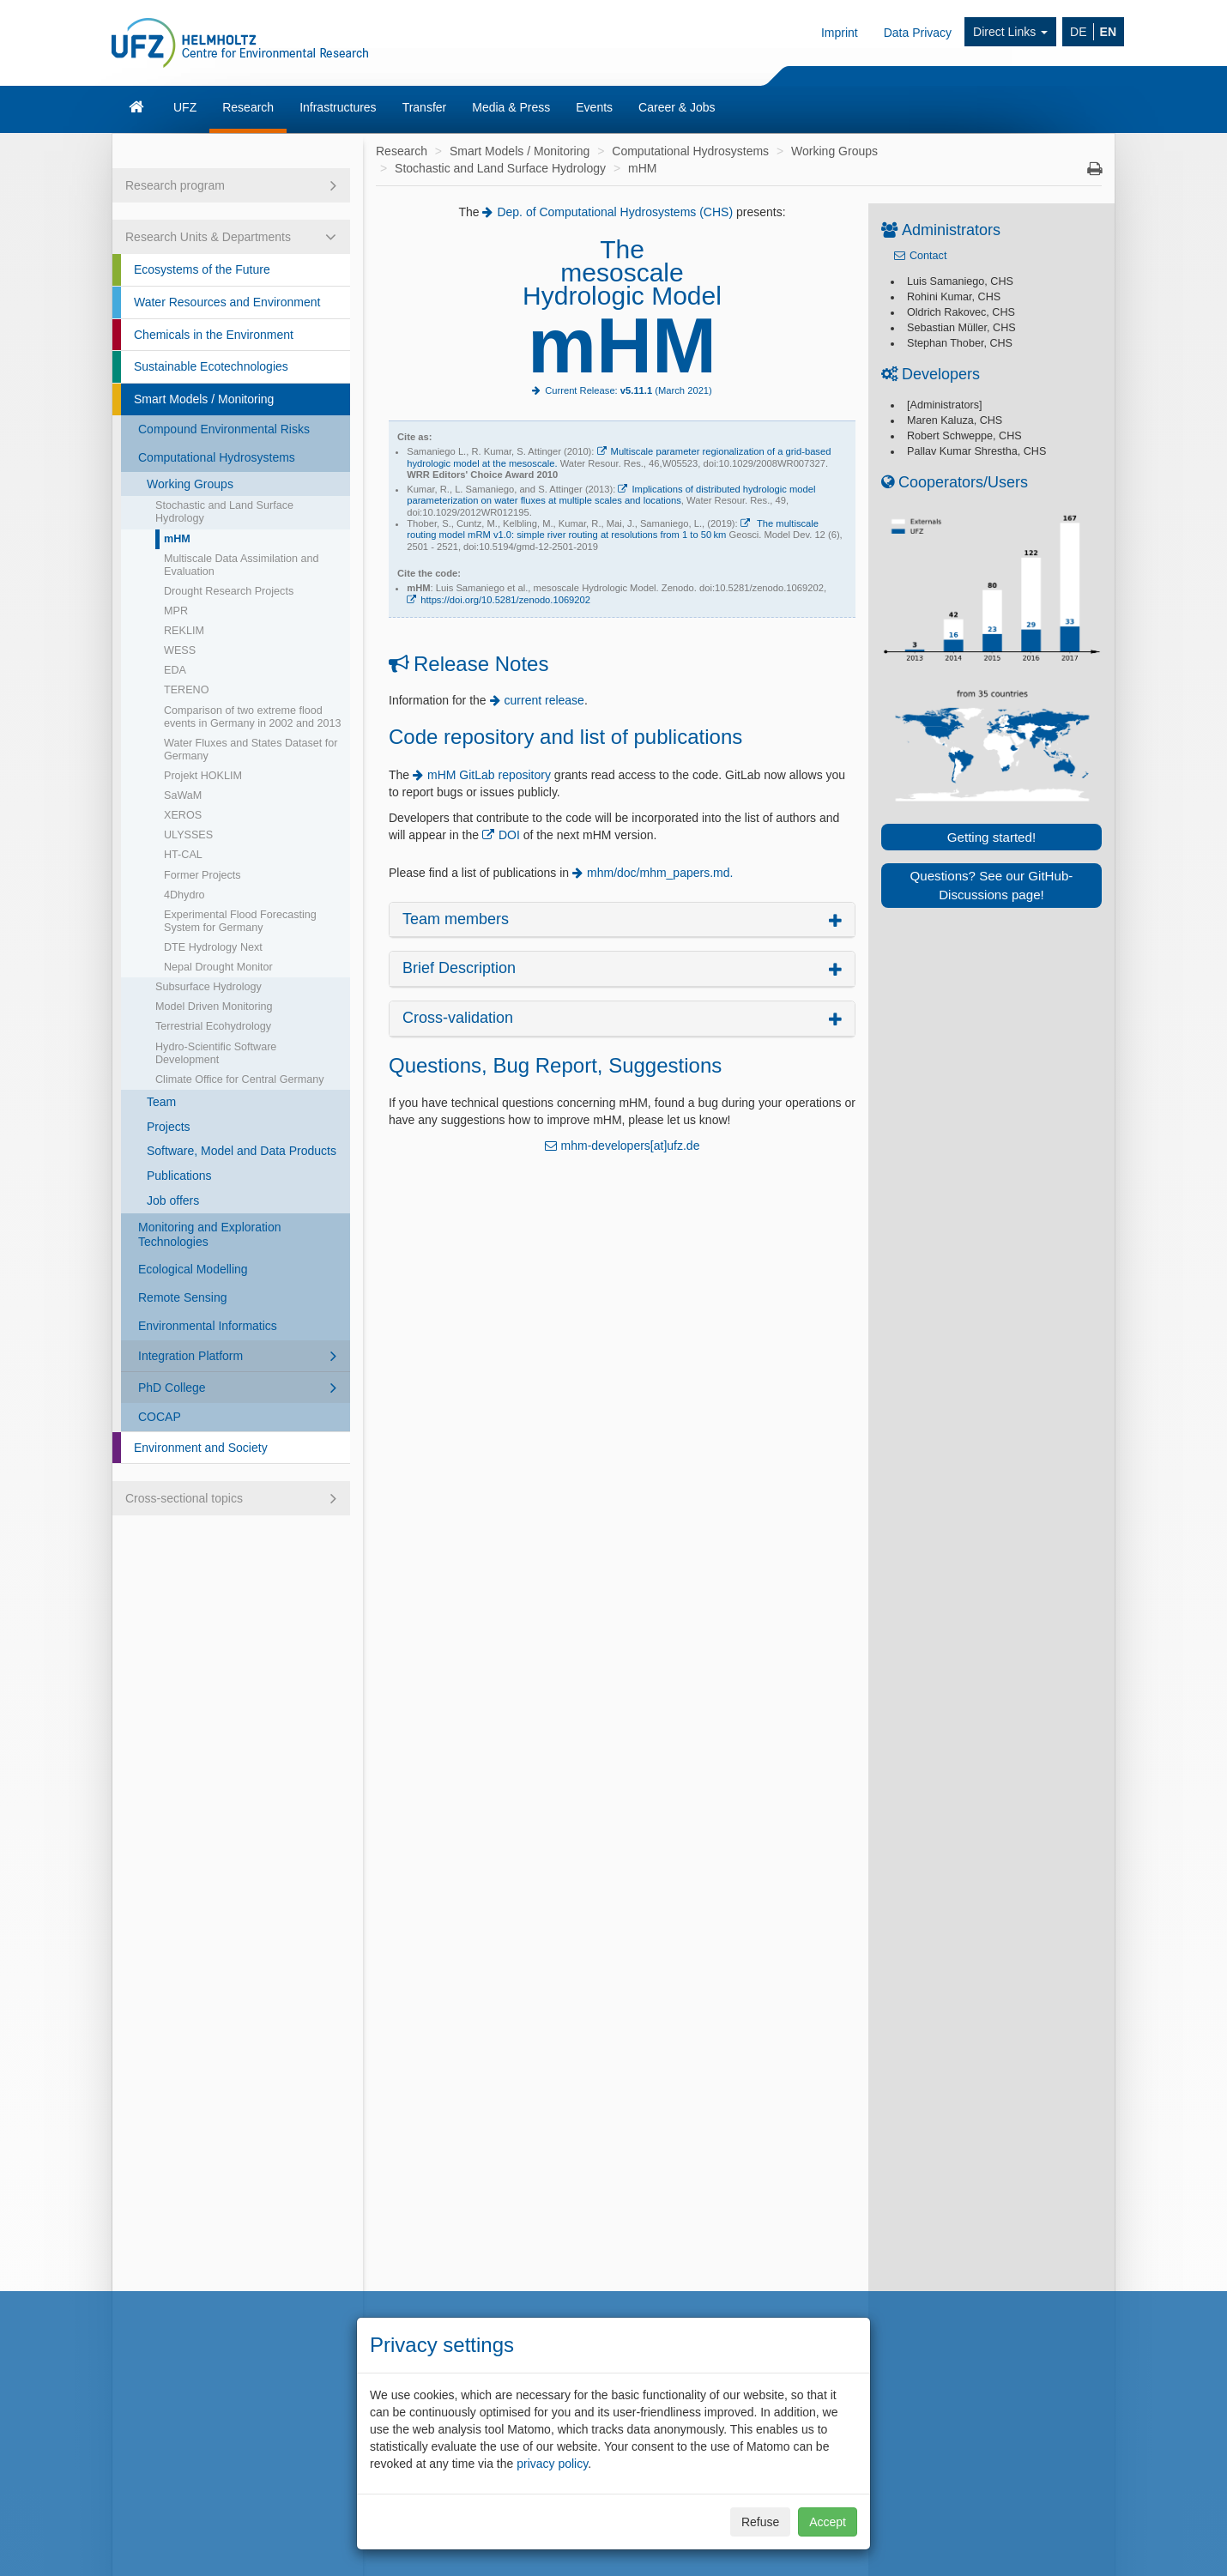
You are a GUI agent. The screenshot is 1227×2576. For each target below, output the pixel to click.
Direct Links (1010, 32)
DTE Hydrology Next (213, 947)
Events (594, 107)
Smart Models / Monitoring (204, 399)
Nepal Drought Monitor (218, 967)
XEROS (183, 815)
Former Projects (202, 875)
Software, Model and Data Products (241, 1151)
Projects (168, 1127)
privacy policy (552, 2463)
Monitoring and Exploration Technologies (209, 1234)
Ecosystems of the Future (202, 269)
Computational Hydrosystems (216, 457)
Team (161, 1102)
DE (1078, 32)
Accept (827, 2522)
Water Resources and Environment (227, 302)
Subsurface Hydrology (208, 987)
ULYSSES (188, 835)
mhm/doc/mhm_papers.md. (660, 873)
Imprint (839, 32)
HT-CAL (183, 855)
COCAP (159, 1417)
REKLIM (184, 631)
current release (544, 700)
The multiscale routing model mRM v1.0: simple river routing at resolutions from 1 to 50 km (613, 529)
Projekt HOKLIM (203, 776)
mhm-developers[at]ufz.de (630, 1145)
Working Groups (190, 484)
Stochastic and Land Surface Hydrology (224, 511)
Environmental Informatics (207, 1326)
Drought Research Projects (228, 591)
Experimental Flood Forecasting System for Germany (240, 921)
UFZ (184, 107)
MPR (176, 611)
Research (248, 107)
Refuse (760, 2522)
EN (1108, 32)
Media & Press (511, 107)
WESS (180, 650)
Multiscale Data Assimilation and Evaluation (241, 565)
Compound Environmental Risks (224, 429)
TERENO (186, 690)
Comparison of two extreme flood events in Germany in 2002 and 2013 (253, 716)
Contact (928, 256)
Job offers (173, 1200)
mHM (177, 539)
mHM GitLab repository (489, 775)
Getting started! (991, 837)
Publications (179, 1175)
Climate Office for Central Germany (239, 1079)
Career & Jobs (676, 107)
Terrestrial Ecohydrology (213, 1026)
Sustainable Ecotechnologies (211, 366)
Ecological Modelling (193, 1269)
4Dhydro (184, 895)
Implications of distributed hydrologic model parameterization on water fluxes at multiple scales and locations (611, 494)
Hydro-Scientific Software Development (215, 1053)
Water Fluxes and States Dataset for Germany (251, 749)
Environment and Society (201, 1447)
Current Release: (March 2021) (628, 390)
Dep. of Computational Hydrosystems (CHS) (615, 212)
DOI (511, 835)
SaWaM (183, 795)
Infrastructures (337, 107)
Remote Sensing (182, 1297)
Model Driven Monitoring (214, 1007)
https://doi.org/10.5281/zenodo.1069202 (505, 600)
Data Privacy (918, 32)
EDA (175, 670)
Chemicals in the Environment (213, 335)
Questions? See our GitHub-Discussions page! (991, 885)
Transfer (424, 107)
